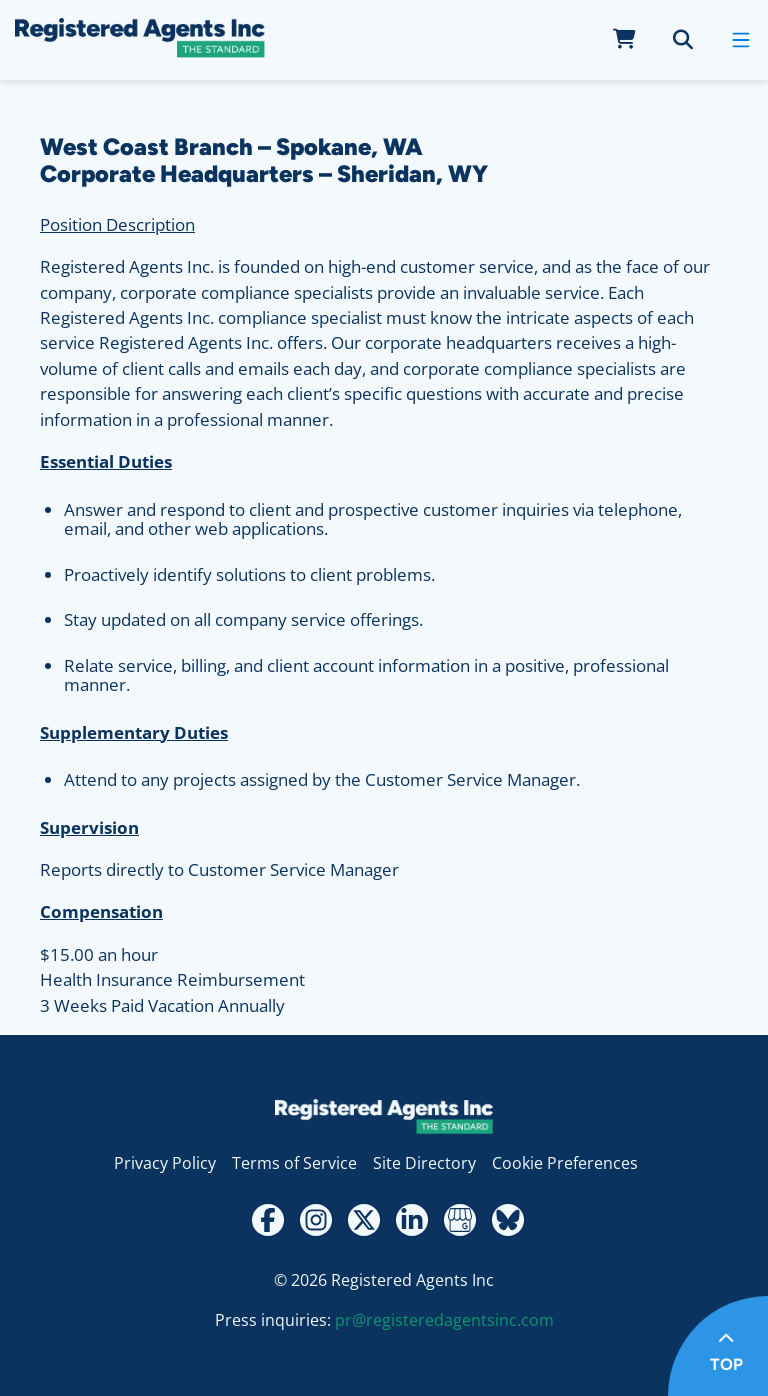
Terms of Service (294, 1163)
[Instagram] (316, 1220)
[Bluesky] (508, 1220)
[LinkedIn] (412, 1220)
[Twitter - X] (364, 1220)
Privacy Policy (165, 1163)
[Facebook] (268, 1220)
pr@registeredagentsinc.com (444, 1320)
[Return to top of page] (718, 1346)
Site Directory (424, 1163)
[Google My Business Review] (460, 1220)
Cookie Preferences (565, 1163)
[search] (683, 40)
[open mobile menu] (741, 40)
